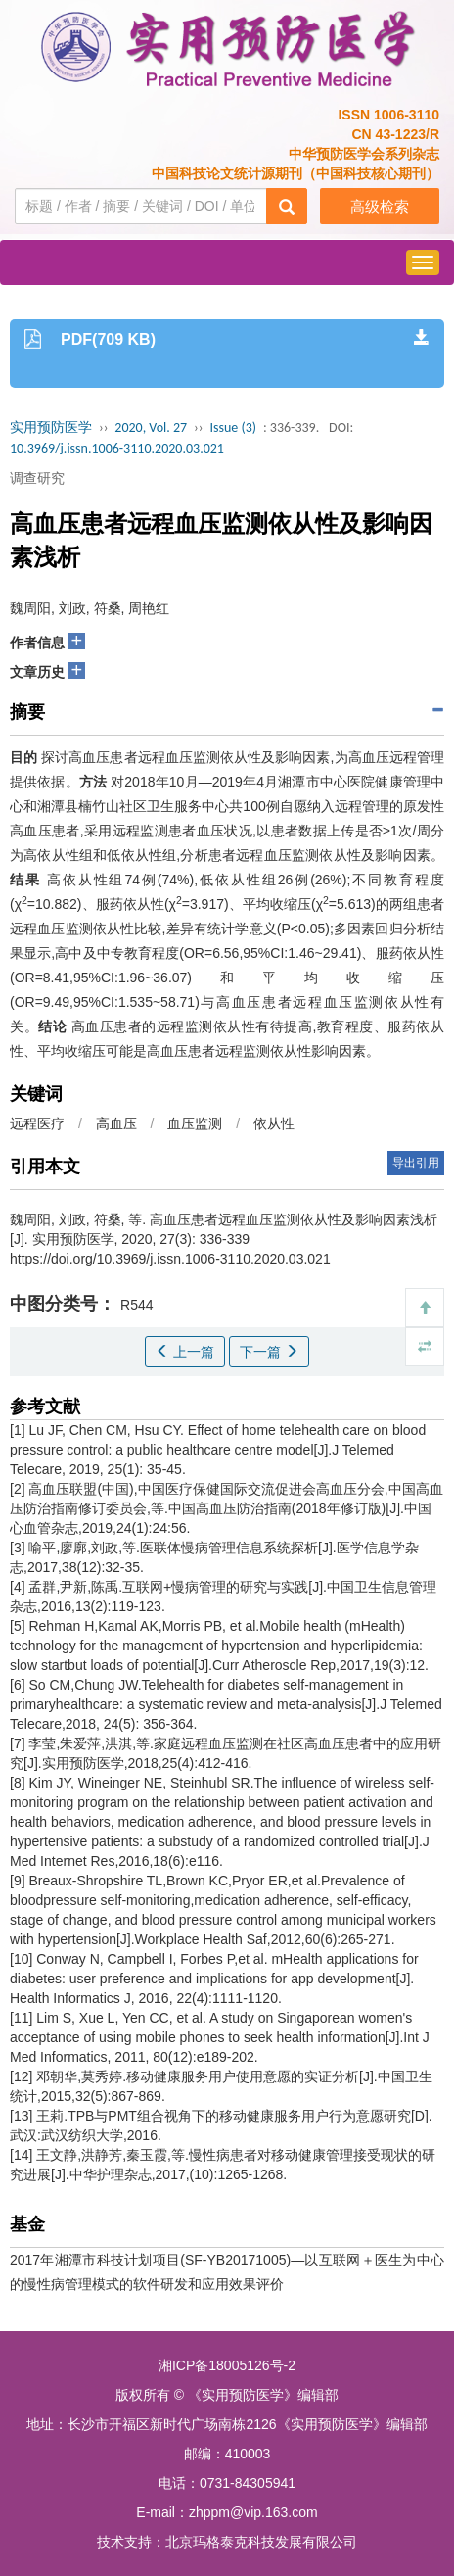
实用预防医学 (51, 427)
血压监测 (194, 1123)
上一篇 (185, 1352)
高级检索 (379, 206)
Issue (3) (232, 427)
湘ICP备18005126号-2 (227, 2365)
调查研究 (37, 478)
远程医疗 (37, 1123)
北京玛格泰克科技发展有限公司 (261, 2542)
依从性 (274, 1123)
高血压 (116, 1123)
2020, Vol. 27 (150, 427)
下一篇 (269, 1352)
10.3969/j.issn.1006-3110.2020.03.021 (117, 448)
